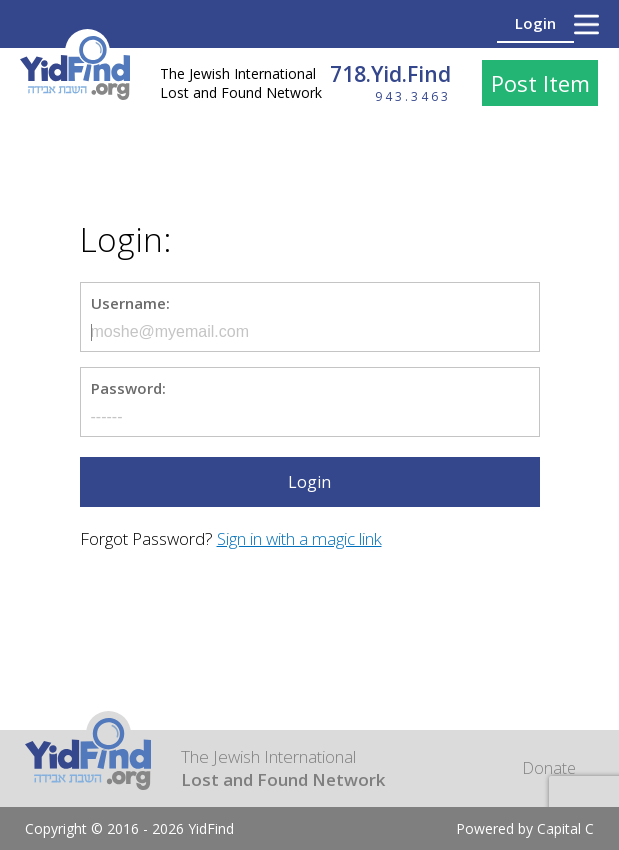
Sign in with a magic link (299, 538)
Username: (130, 303)
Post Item (540, 83)
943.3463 (413, 96)
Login (535, 23)
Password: (128, 388)
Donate (549, 768)
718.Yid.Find (390, 74)
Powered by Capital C (525, 828)
